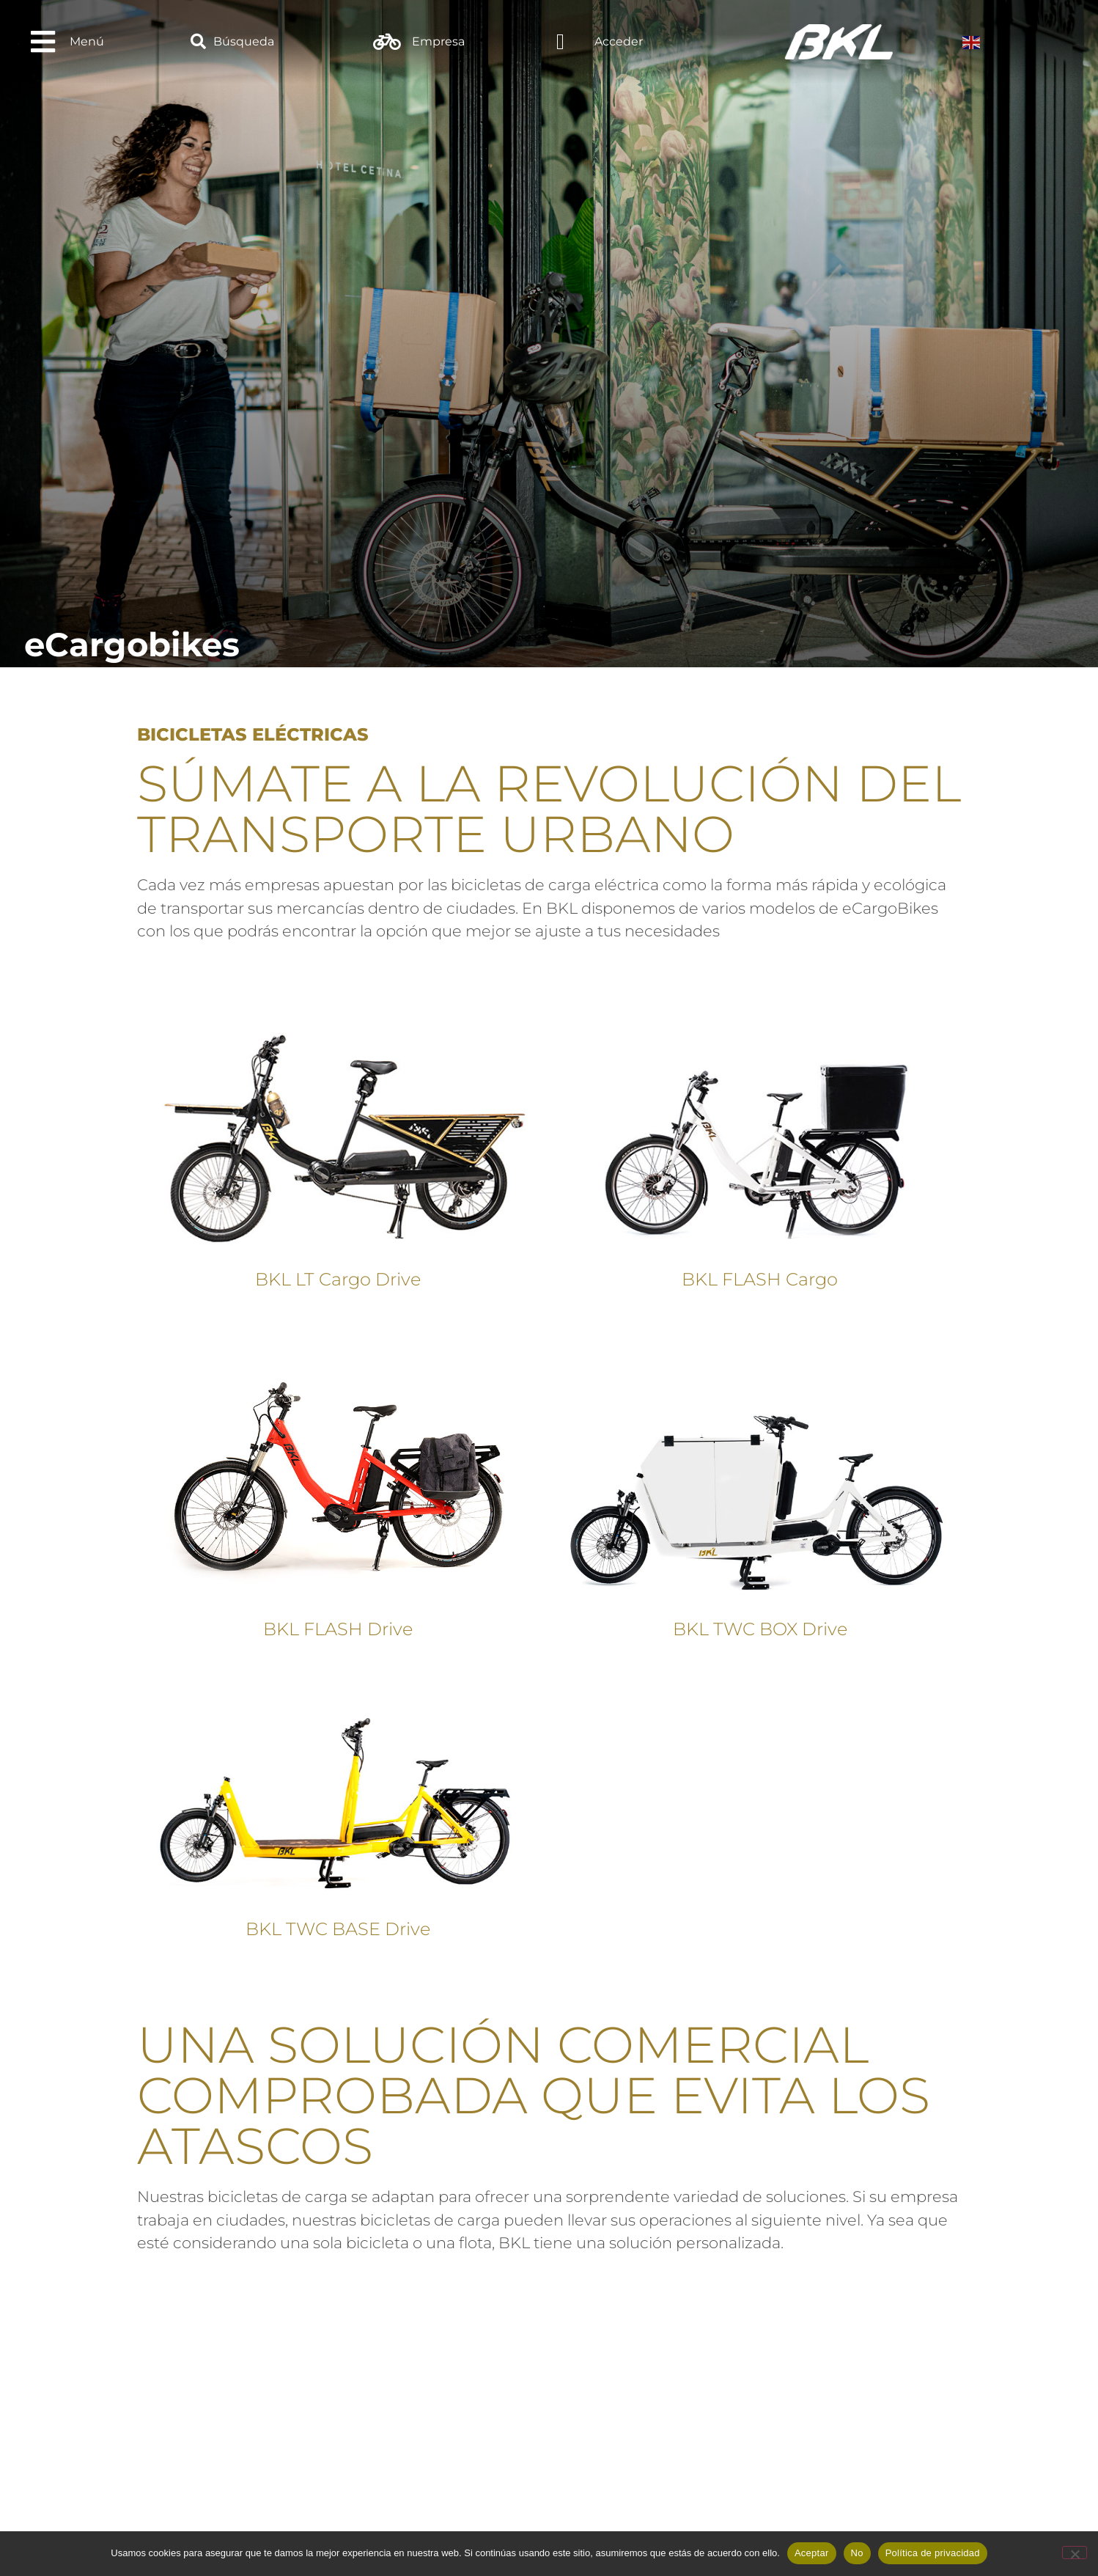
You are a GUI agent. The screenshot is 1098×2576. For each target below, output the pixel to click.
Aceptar (812, 2552)
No (857, 2552)
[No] (1074, 2552)
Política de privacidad (932, 2552)
